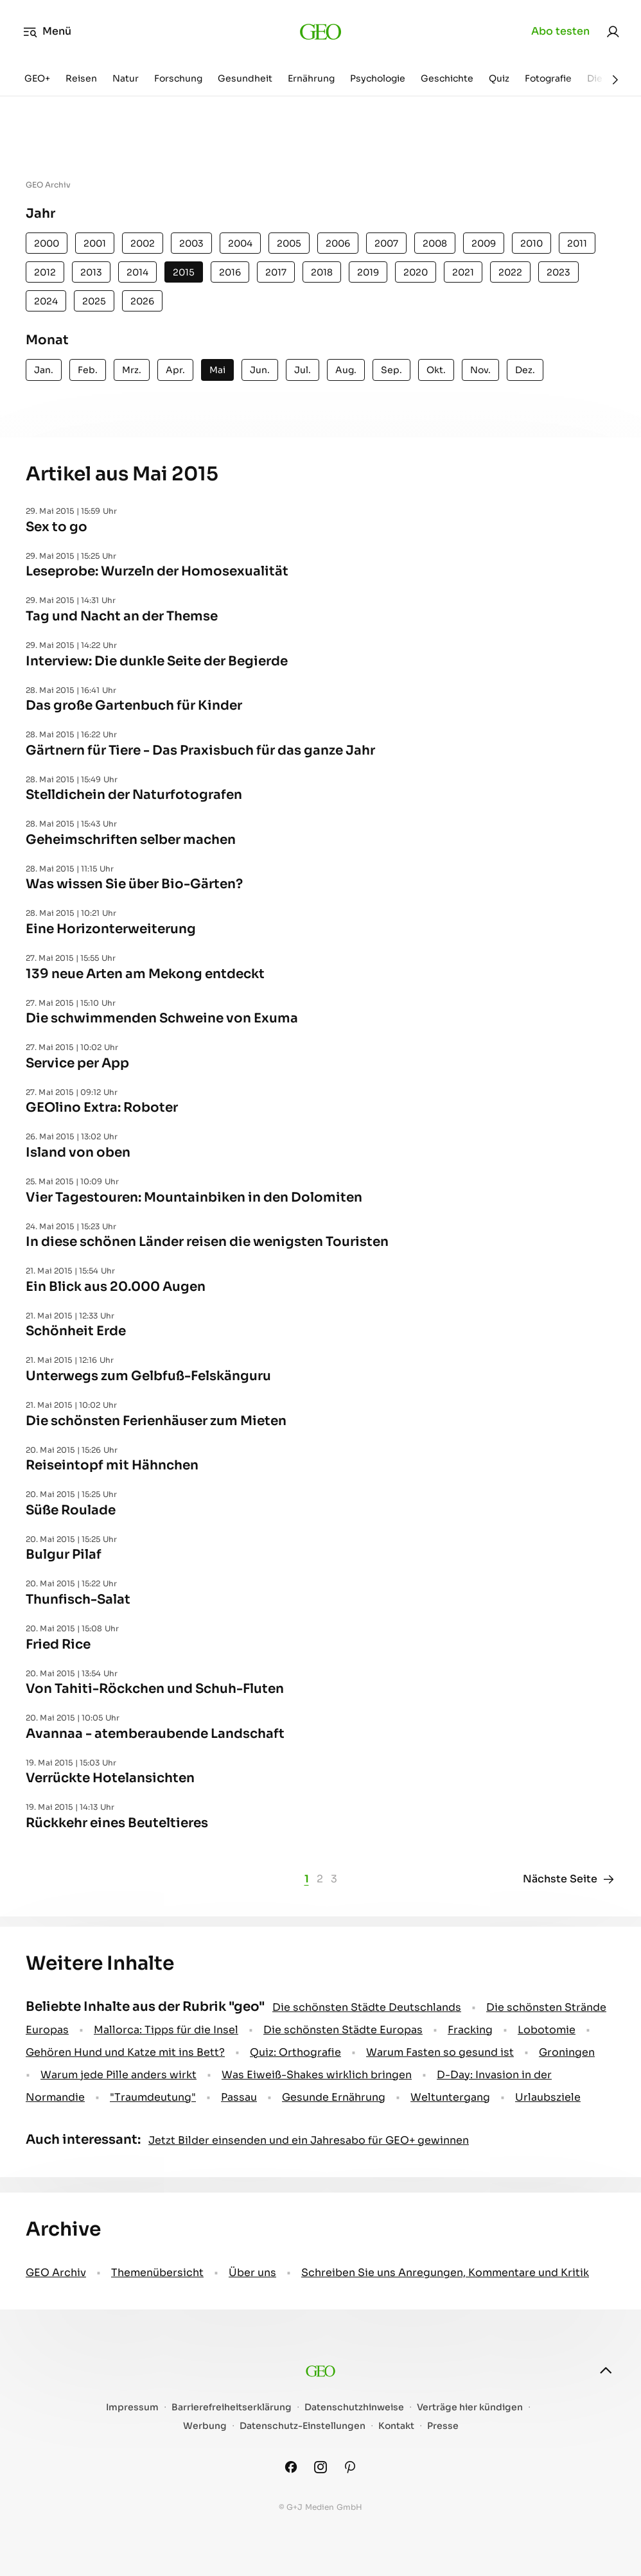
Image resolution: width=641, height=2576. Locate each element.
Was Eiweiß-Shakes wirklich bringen (317, 2074)
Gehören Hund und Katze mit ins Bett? (125, 2052)
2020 (415, 272)
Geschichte (447, 78)
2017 (275, 272)
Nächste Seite (569, 1879)
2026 (142, 301)
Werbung (205, 2426)
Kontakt (396, 2426)
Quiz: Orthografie (295, 2052)
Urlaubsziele (548, 2097)
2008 (435, 243)
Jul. (302, 370)
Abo (560, 31)
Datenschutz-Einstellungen (302, 2426)
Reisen (81, 78)
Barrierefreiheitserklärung (231, 2407)
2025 (94, 301)
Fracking (470, 2030)
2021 (463, 272)
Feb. (88, 370)
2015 (184, 272)
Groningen (567, 2052)
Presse (443, 2426)
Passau (239, 2097)
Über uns (252, 2272)
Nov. (480, 370)
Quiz (499, 78)
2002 (142, 243)
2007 (386, 243)
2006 (338, 243)
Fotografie (548, 78)
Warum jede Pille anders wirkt (118, 2074)
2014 (137, 272)
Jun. (260, 370)
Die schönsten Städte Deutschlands (366, 2007)
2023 (558, 272)
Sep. (391, 370)
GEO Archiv (56, 2272)
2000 (46, 243)
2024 (46, 301)
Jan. (43, 370)
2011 (577, 243)
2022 (510, 272)
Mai (217, 370)
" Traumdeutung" (153, 2097)
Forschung (178, 78)
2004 (240, 243)
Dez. (525, 370)
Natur (125, 78)
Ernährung (311, 78)
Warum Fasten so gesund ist (440, 2052)
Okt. (436, 370)
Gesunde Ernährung (333, 2097)
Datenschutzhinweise (354, 2407)
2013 (91, 272)
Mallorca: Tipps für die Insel (166, 2030)
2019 (368, 272)
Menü (47, 31)
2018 (322, 272)
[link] (613, 31)
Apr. (175, 370)
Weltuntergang (450, 2097)
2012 (45, 272)
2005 (289, 243)
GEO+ (37, 78)
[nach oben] (605, 2370)
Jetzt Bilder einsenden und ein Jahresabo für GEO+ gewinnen (308, 2140)
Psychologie (377, 78)
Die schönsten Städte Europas (343, 2030)
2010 (531, 243)
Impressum (132, 2407)
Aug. (345, 370)
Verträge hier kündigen (470, 2407)
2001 (94, 243)
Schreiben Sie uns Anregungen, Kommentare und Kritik (445, 2272)
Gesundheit (245, 78)
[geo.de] (320, 31)
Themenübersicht (157, 2272)
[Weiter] (615, 79)
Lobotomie (546, 2030)
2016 (230, 272)
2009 (483, 243)
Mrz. (131, 370)
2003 (191, 243)
